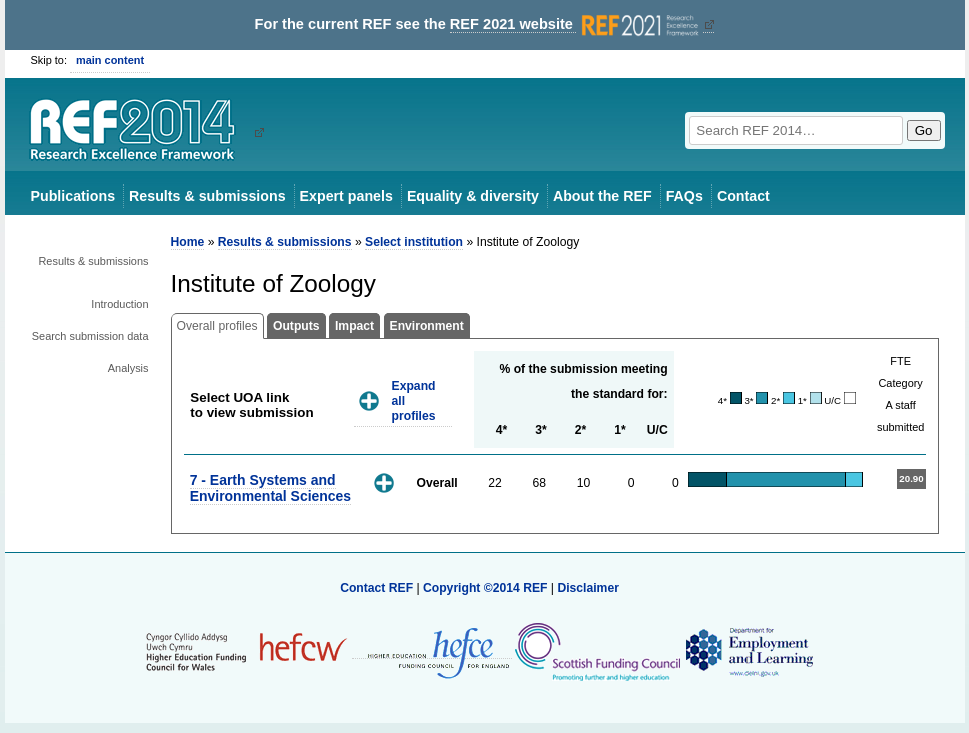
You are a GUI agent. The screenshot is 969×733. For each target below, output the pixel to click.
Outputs (296, 326)
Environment (427, 326)
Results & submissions (207, 196)
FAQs (684, 196)
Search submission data (90, 336)
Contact (743, 196)
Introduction (119, 304)
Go (924, 130)
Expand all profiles (414, 400)
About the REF (602, 196)
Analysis (128, 368)
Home (188, 242)
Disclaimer (588, 588)
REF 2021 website (576, 24)
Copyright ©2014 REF (487, 588)
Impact (354, 326)
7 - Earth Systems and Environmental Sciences (270, 487)
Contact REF (376, 588)
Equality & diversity (473, 196)
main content (110, 60)
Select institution (414, 242)
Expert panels (346, 196)
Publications (73, 196)
